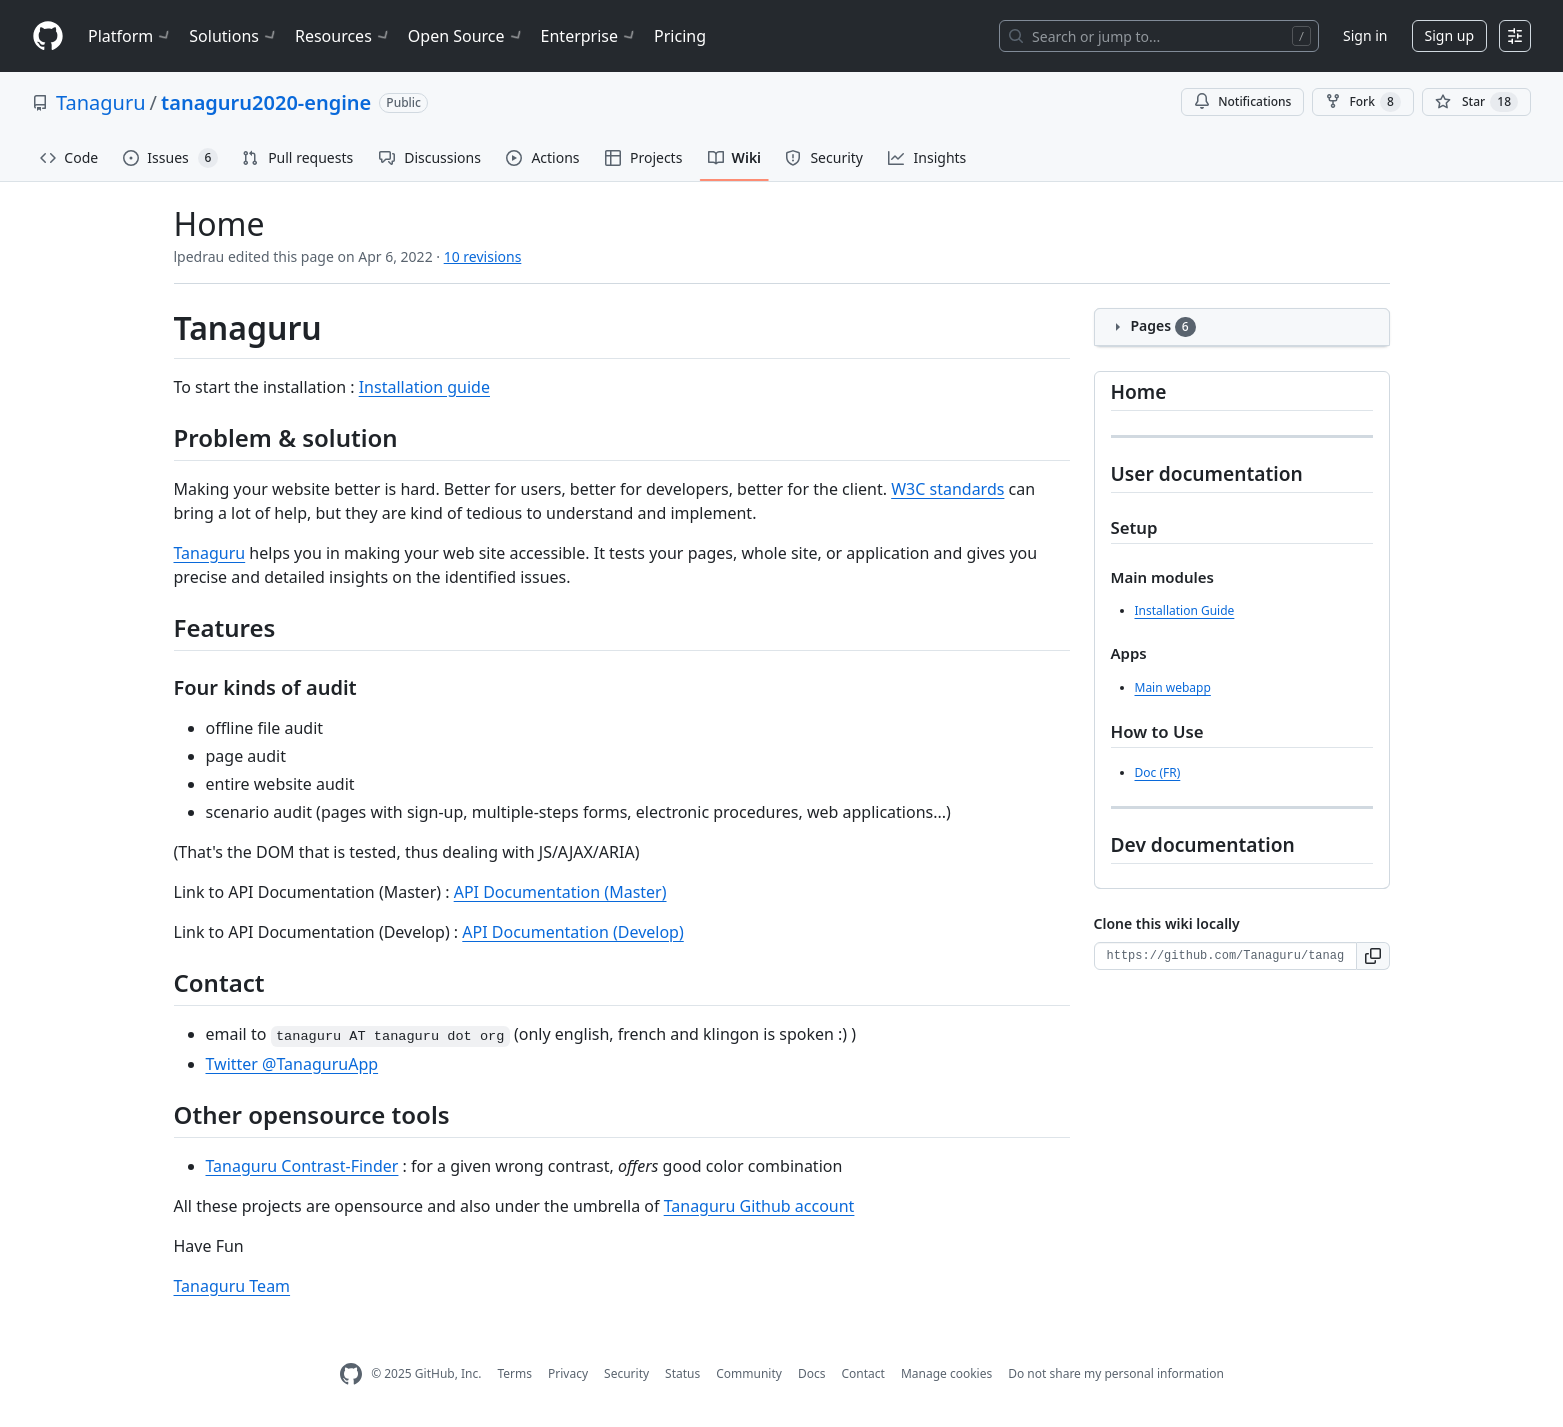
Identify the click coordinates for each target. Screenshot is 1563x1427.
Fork (1362, 102)
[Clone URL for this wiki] (1225, 956)
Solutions (234, 36)
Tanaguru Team (232, 1286)
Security (626, 1373)
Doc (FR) (1158, 772)
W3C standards (947, 489)
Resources (343, 36)
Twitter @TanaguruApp (292, 1064)
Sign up (1449, 35)
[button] (1373, 956)
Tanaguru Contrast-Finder (302, 1166)
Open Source (466, 36)
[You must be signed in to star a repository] (1476, 102)
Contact (862, 1373)
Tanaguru (101, 102)
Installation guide (424, 387)
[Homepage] (48, 36)
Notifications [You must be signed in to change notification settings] (1242, 101)
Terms (514, 1373)
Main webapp (1173, 687)
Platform (130, 36)
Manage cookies (946, 1373)
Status (682, 1373)
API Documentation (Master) (560, 892)
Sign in (1365, 35)
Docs (812, 1373)
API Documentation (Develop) (572, 932)
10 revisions (483, 256)
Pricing (680, 36)
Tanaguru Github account (759, 1206)
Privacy (568, 1373)
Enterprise (589, 36)
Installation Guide (1185, 610)
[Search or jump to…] (1159, 36)
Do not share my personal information (1116, 1373)
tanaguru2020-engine (266, 102)
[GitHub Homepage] (351, 1374)
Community (749, 1373)
